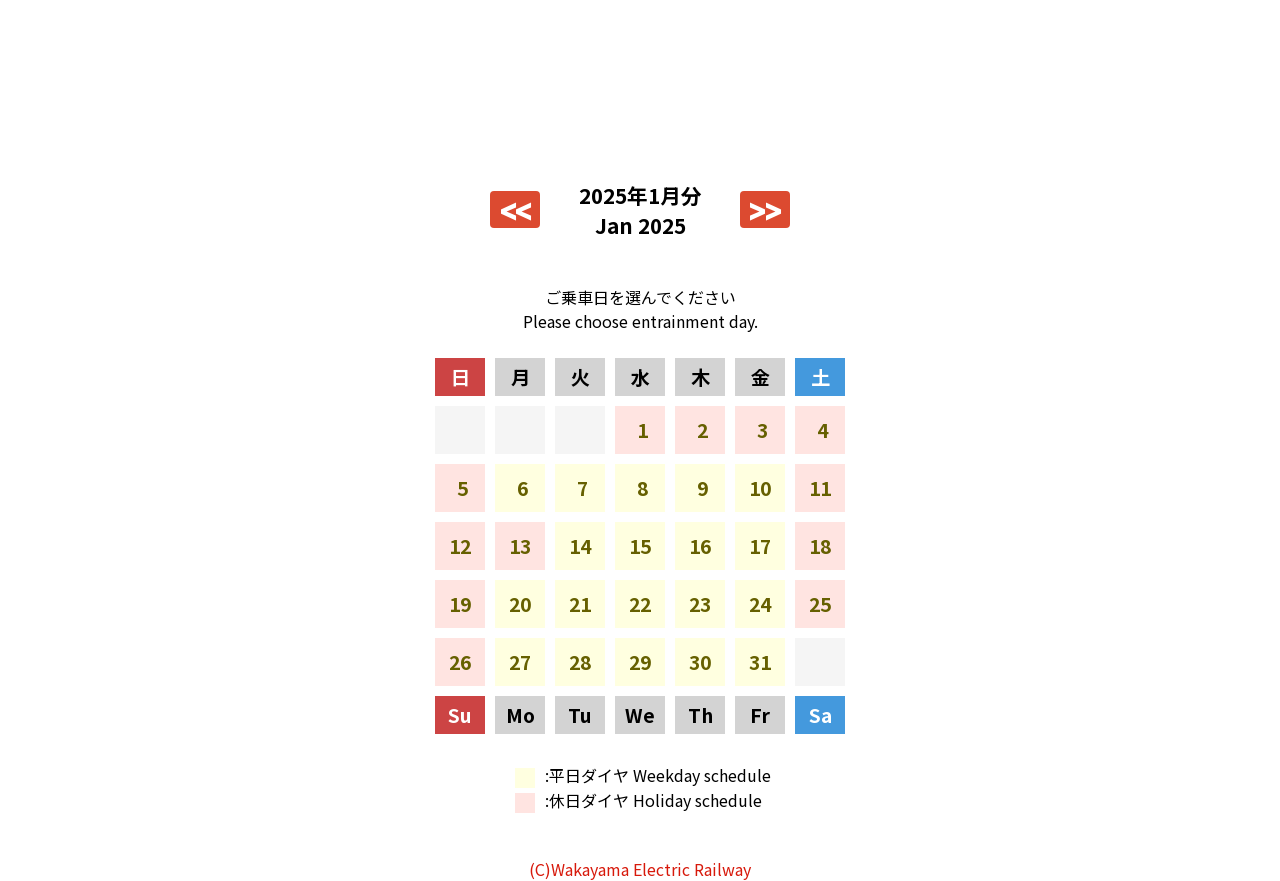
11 (820, 488)
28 (580, 662)
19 (460, 604)
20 (520, 604)
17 (760, 546)
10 (760, 488)
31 (760, 662)
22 (640, 604)
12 (460, 546)
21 (580, 604)
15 (640, 546)
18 (820, 546)
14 (580, 546)
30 (700, 662)
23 (700, 604)
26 (460, 662)
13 (520, 546)
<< (515, 209)
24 (760, 604)
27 (520, 662)
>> (765, 209)
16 (700, 546)
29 (640, 662)
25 (820, 604)
